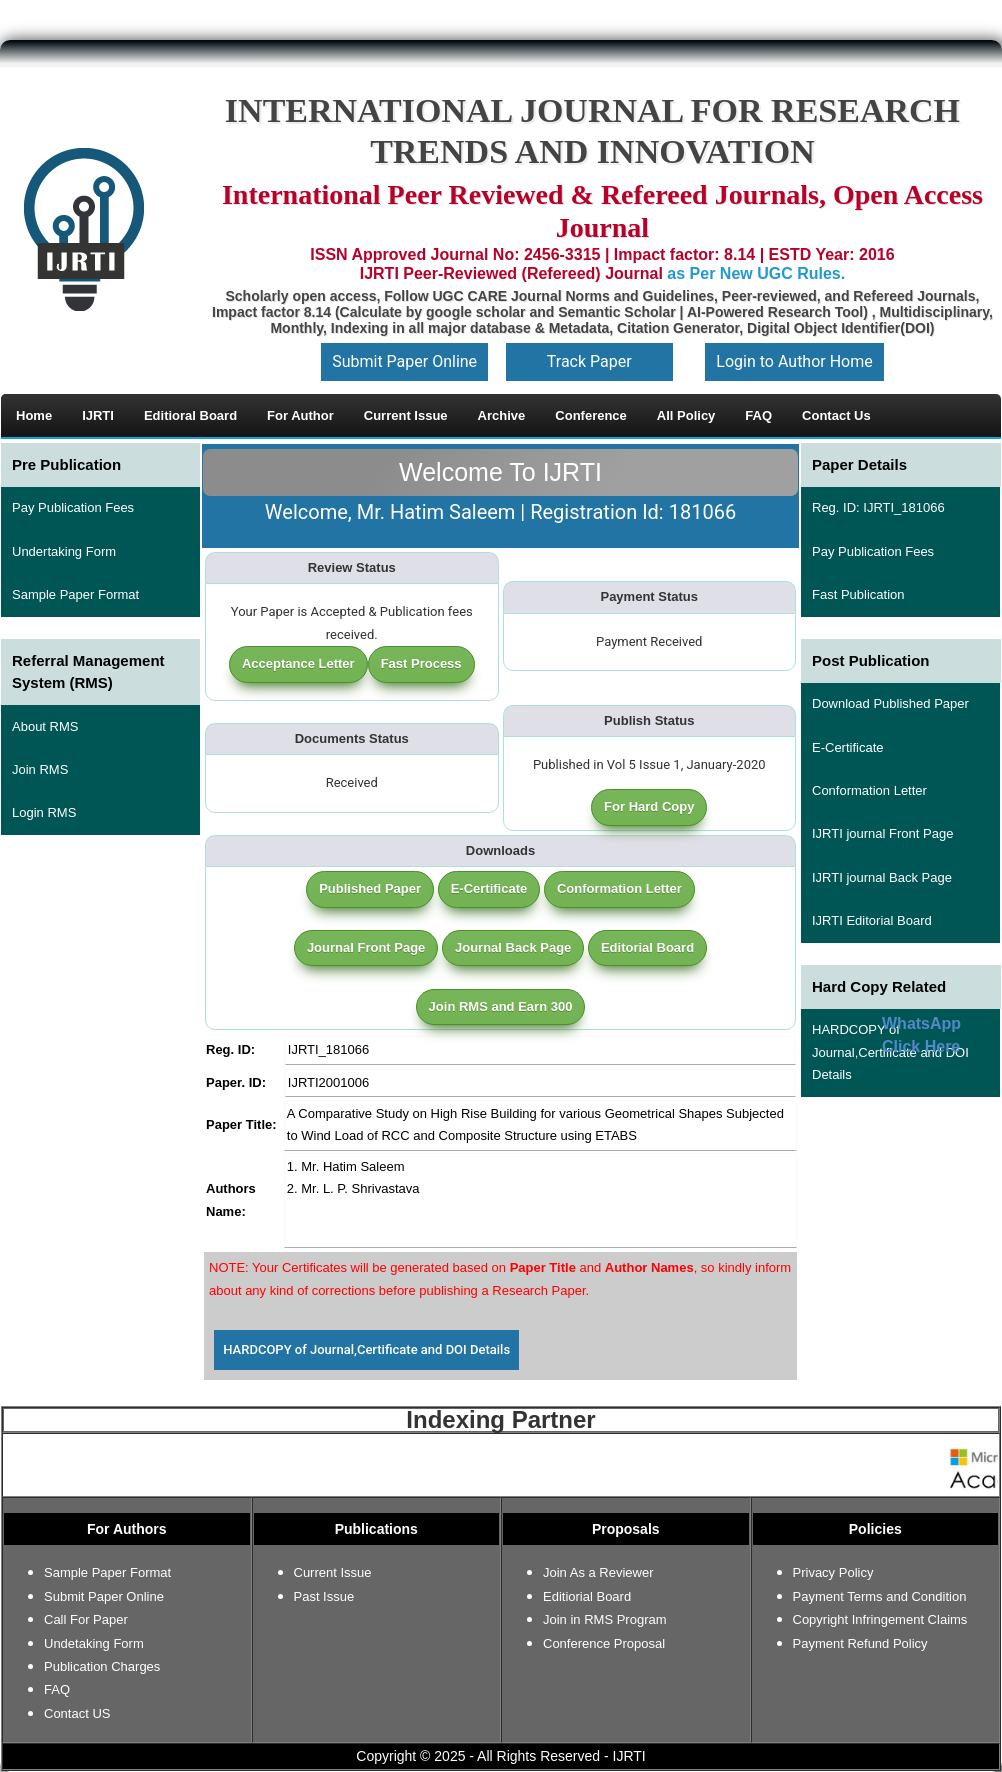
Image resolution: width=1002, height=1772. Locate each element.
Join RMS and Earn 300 (501, 1006)
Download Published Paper (890, 703)
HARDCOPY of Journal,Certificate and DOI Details (366, 1349)
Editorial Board (647, 947)
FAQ (57, 1689)
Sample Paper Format (75, 594)
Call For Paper (86, 1619)
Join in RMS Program (605, 1619)
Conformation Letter (619, 888)
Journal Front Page (366, 947)
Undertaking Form (64, 551)
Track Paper (589, 361)
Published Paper (370, 888)
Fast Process (421, 663)
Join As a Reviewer (598, 1572)
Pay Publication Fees (73, 507)
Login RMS (44, 812)
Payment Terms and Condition (880, 1596)
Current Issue (333, 1572)
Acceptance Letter (298, 663)
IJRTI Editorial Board (872, 920)
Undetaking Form (94, 1643)
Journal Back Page (513, 947)
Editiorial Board (587, 1596)
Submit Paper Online (404, 361)
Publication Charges (102, 1666)
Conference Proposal (604, 1643)
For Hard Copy (649, 806)
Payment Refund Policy (860, 1643)
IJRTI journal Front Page (882, 833)
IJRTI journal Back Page (882, 877)
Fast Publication (858, 594)
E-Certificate (489, 888)
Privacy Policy (833, 1572)
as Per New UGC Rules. (756, 273)
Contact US (77, 1713)
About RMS (45, 726)
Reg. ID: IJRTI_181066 (878, 507)
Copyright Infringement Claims (880, 1619)
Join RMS (40, 769)
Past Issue (324, 1596)
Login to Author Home (794, 361)
